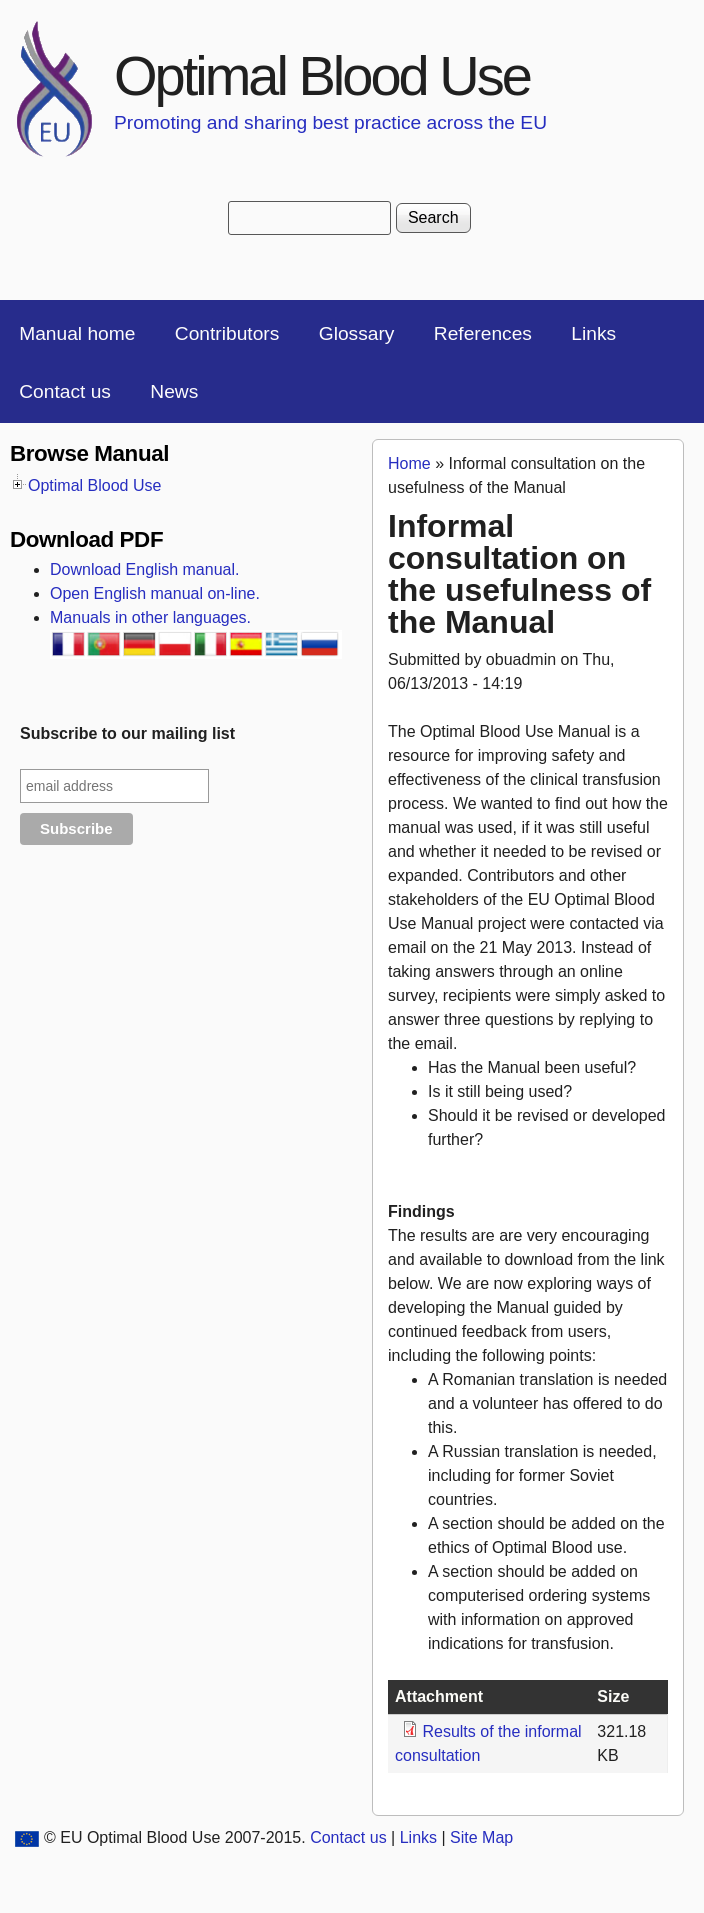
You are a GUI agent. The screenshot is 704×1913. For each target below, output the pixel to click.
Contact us (65, 391)
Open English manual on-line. (155, 593)
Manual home (77, 333)
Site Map (481, 1837)
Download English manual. (144, 569)
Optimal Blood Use (322, 75)
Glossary (357, 333)
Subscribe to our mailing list (127, 733)
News (174, 391)
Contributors (227, 333)
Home (409, 463)
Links (593, 333)
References (483, 333)
